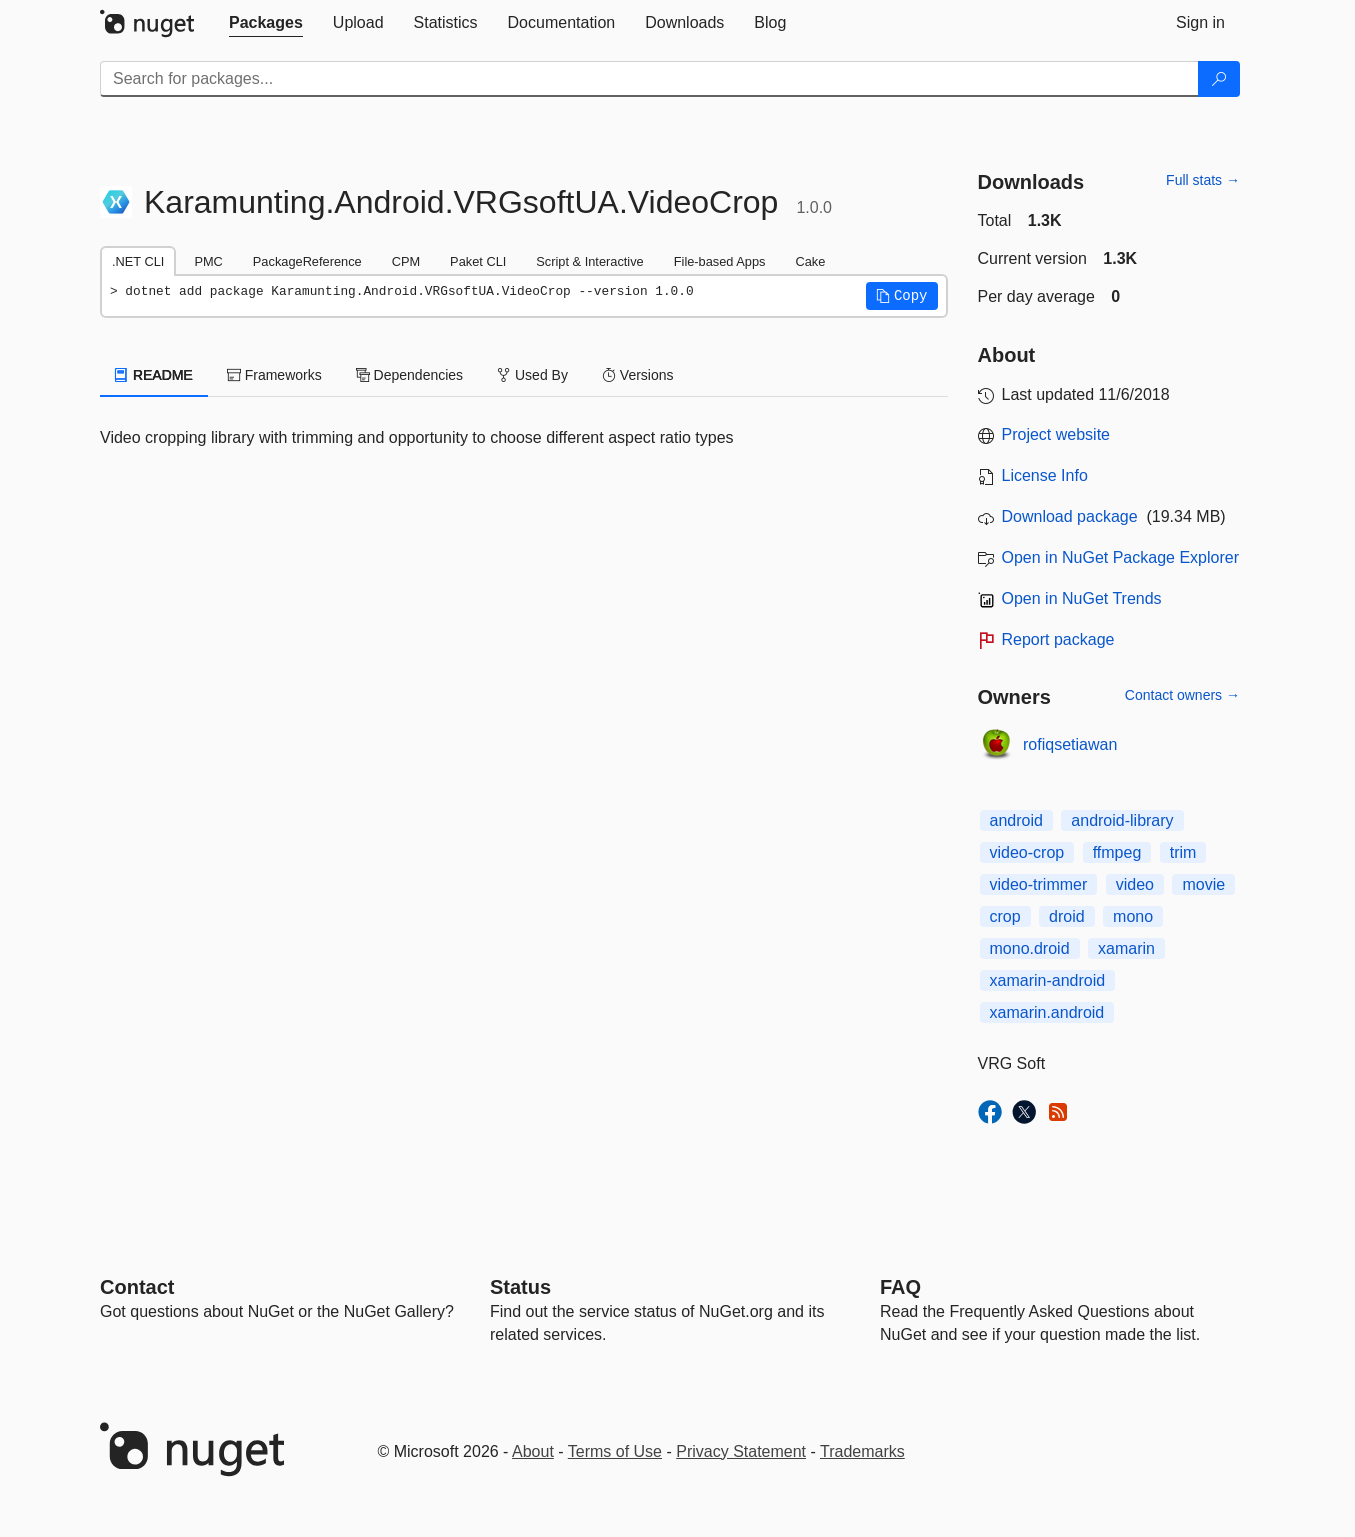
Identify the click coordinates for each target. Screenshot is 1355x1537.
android (1016, 820)
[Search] (1219, 79)
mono (1133, 916)
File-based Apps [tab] (720, 261)
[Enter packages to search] (649, 79)
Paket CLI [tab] (478, 261)
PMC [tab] (208, 261)
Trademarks (862, 1451)
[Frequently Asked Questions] (900, 1287)
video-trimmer (1039, 884)
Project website (1056, 434)
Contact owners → (1182, 695)
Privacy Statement (741, 1451)
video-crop (1027, 852)
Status (520, 1287)
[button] (902, 296)
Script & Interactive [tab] (589, 261)
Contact (137, 1287)
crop (1005, 916)
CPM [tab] (406, 261)
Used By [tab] (532, 375)
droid (1067, 916)
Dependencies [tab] (409, 375)
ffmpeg (1117, 852)
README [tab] (154, 375)
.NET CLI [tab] (138, 261)
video (1135, 884)
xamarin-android (1048, 980)
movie (1203, 884)
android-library (1122, 820)
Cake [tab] (810, 261)
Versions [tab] (638, 375)
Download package (1070, 516)
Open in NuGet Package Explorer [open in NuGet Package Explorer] (1120, 557)
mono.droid (1030, 948)
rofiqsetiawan (1070, 744)
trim (1183, 852)
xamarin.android (1047, 1012)
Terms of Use (615, 1451)
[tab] (266, 23)
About (533, 1451)
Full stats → (1203, 180)
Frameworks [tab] (274, 375)
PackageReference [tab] (307, 261)
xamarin (1126, 948)
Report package (1058, 639)
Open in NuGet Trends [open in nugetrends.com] (1082, 598)
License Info (1045, 475)
